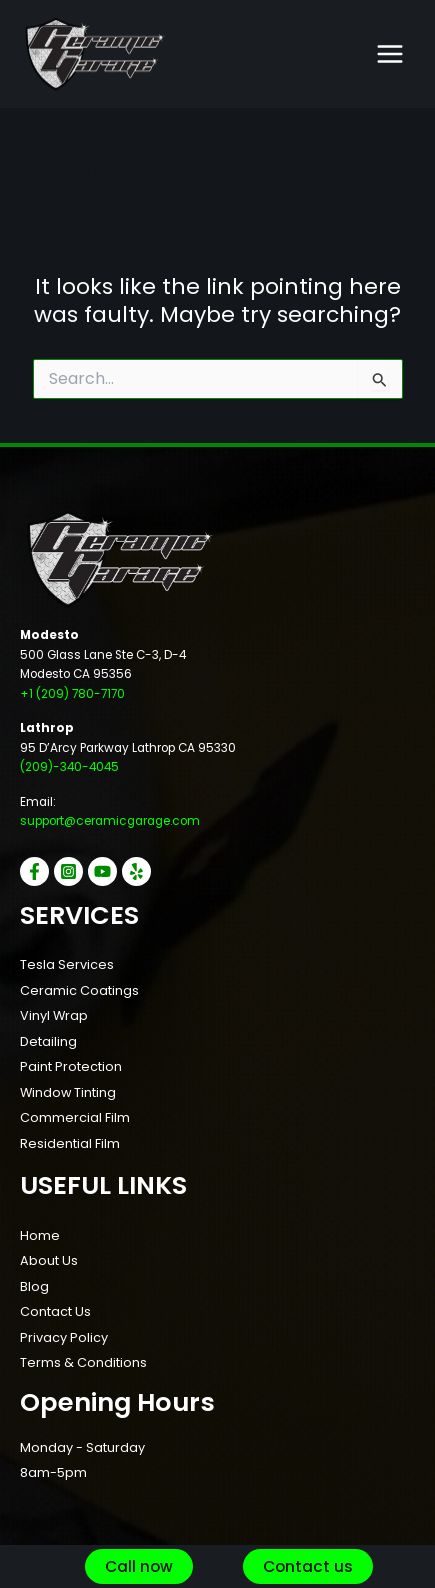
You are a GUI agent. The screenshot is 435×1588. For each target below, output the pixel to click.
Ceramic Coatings (79, 990)
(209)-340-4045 (69, 767)
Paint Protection (71, 1066)
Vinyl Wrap (54, 1015)
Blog (34, 1286)
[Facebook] (34, 871)
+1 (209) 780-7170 (72, 694)
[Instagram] (68, 871)
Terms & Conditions (83, 1362)
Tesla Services (67, 964)
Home (40, 1235)
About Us (49, 1260)
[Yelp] (136, 871)
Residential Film (70, 1143)
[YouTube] (102, 871)
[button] (139, 1567)
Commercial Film (75, 1117)
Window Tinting (68, 1092)
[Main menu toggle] (390, 54)
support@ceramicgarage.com (110, 821)
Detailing (48, 1041)
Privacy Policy (64, 1337)
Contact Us (55, 1311)
